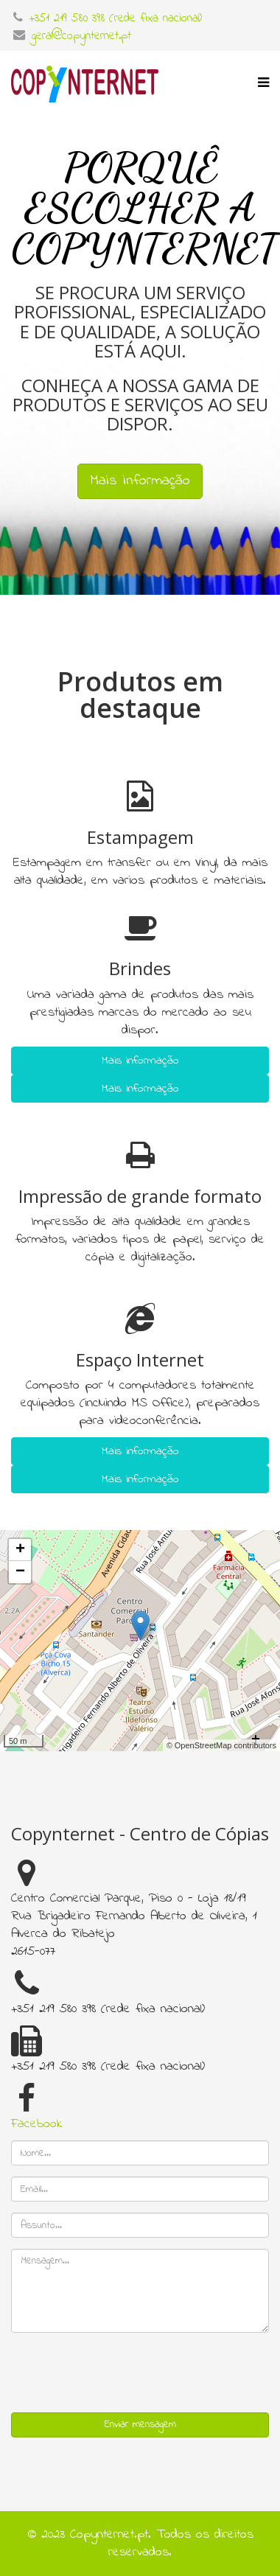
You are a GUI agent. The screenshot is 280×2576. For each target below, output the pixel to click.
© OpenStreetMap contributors (221, 1745)
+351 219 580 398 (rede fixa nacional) (115, 18)
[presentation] (123, 2372)
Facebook (37, 2124)
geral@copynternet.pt (81, 36)
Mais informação (140, 1062)
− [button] (20, 1572)
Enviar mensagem (140, 2424)
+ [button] (20, 1550)
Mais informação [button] (140, 481)
